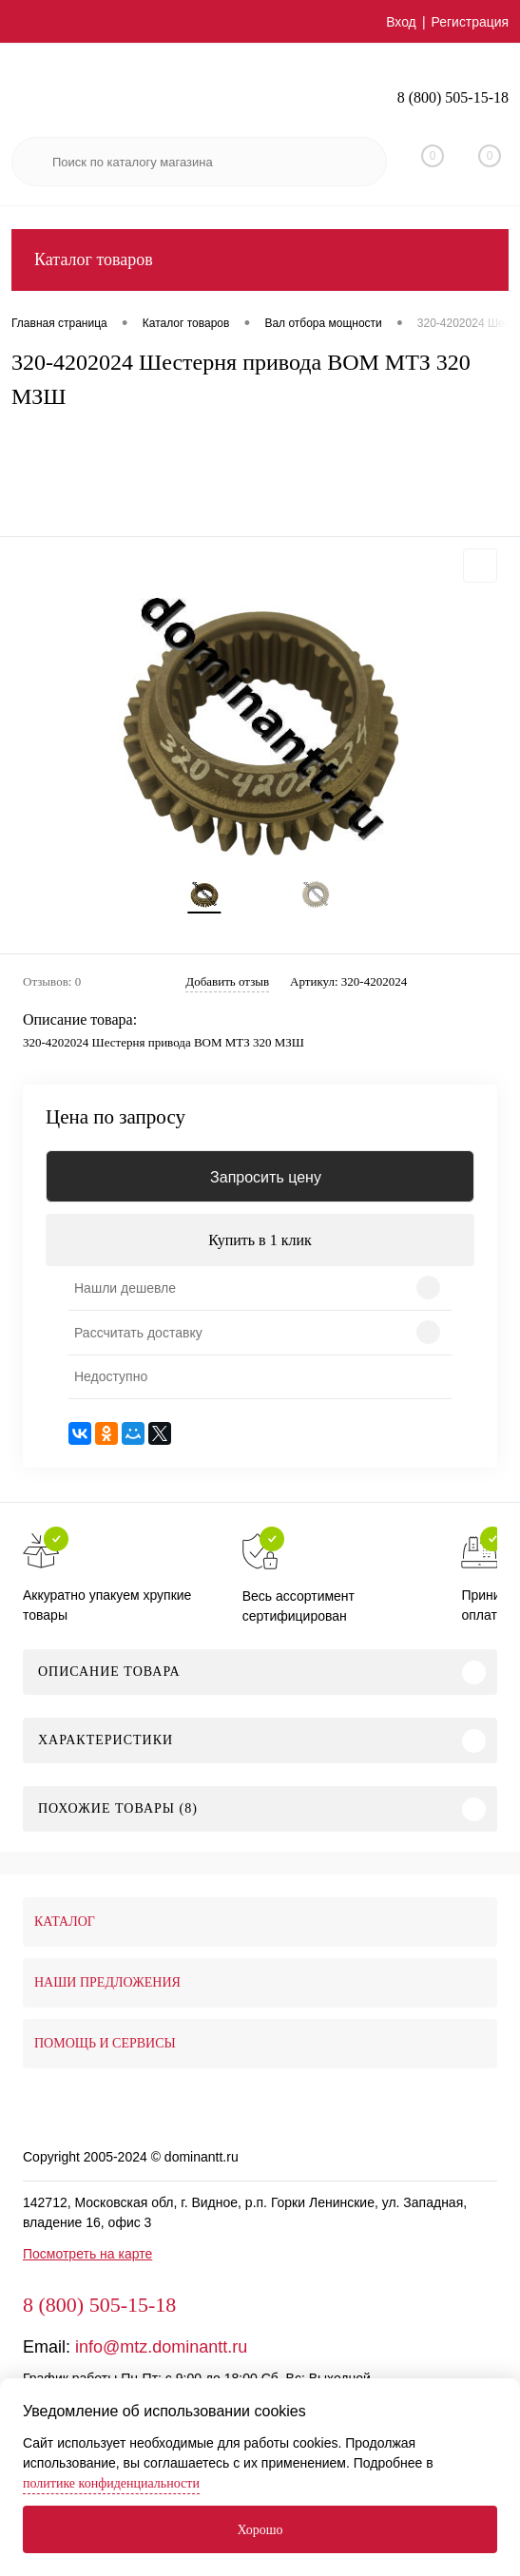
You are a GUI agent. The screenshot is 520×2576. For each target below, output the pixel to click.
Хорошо (259, 2530)
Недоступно (110, 1376)
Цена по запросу (115, 1117)
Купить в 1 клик (260, 1240)
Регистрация (470, 21)
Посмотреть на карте (87, 2253)
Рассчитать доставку (138, 1332)
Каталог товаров (260, 260)
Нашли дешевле (125, 1288)
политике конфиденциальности (111, 2483)
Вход (401, 21)
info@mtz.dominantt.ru (161, 2346)
